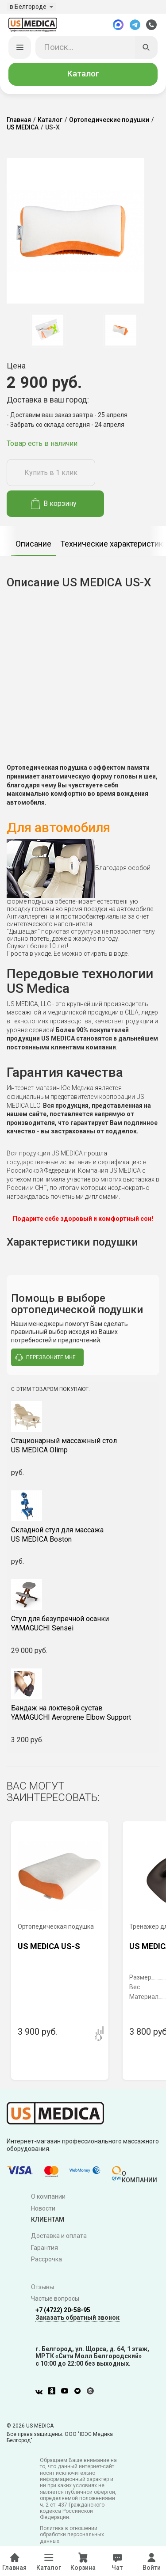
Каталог (83, 75)
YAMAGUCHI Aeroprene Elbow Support (83, 1713)
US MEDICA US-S (49, 1947)
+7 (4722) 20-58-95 (62, 2310)
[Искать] (146, 48)
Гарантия (44, 2248)
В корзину (54, 504)
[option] (47, 330)
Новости (43, 2208)
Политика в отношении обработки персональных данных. (72, 2535)
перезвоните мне (45, 1358)
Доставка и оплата (59, 2236)
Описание (33, 544)
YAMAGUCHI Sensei (83, 1624)
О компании (48, 2197)
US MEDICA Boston (83, 1535)
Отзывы (42, 2287)
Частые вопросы (55, 2299)
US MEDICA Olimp (83, 1446)
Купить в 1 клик (50, 473)
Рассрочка (46, 2260)
